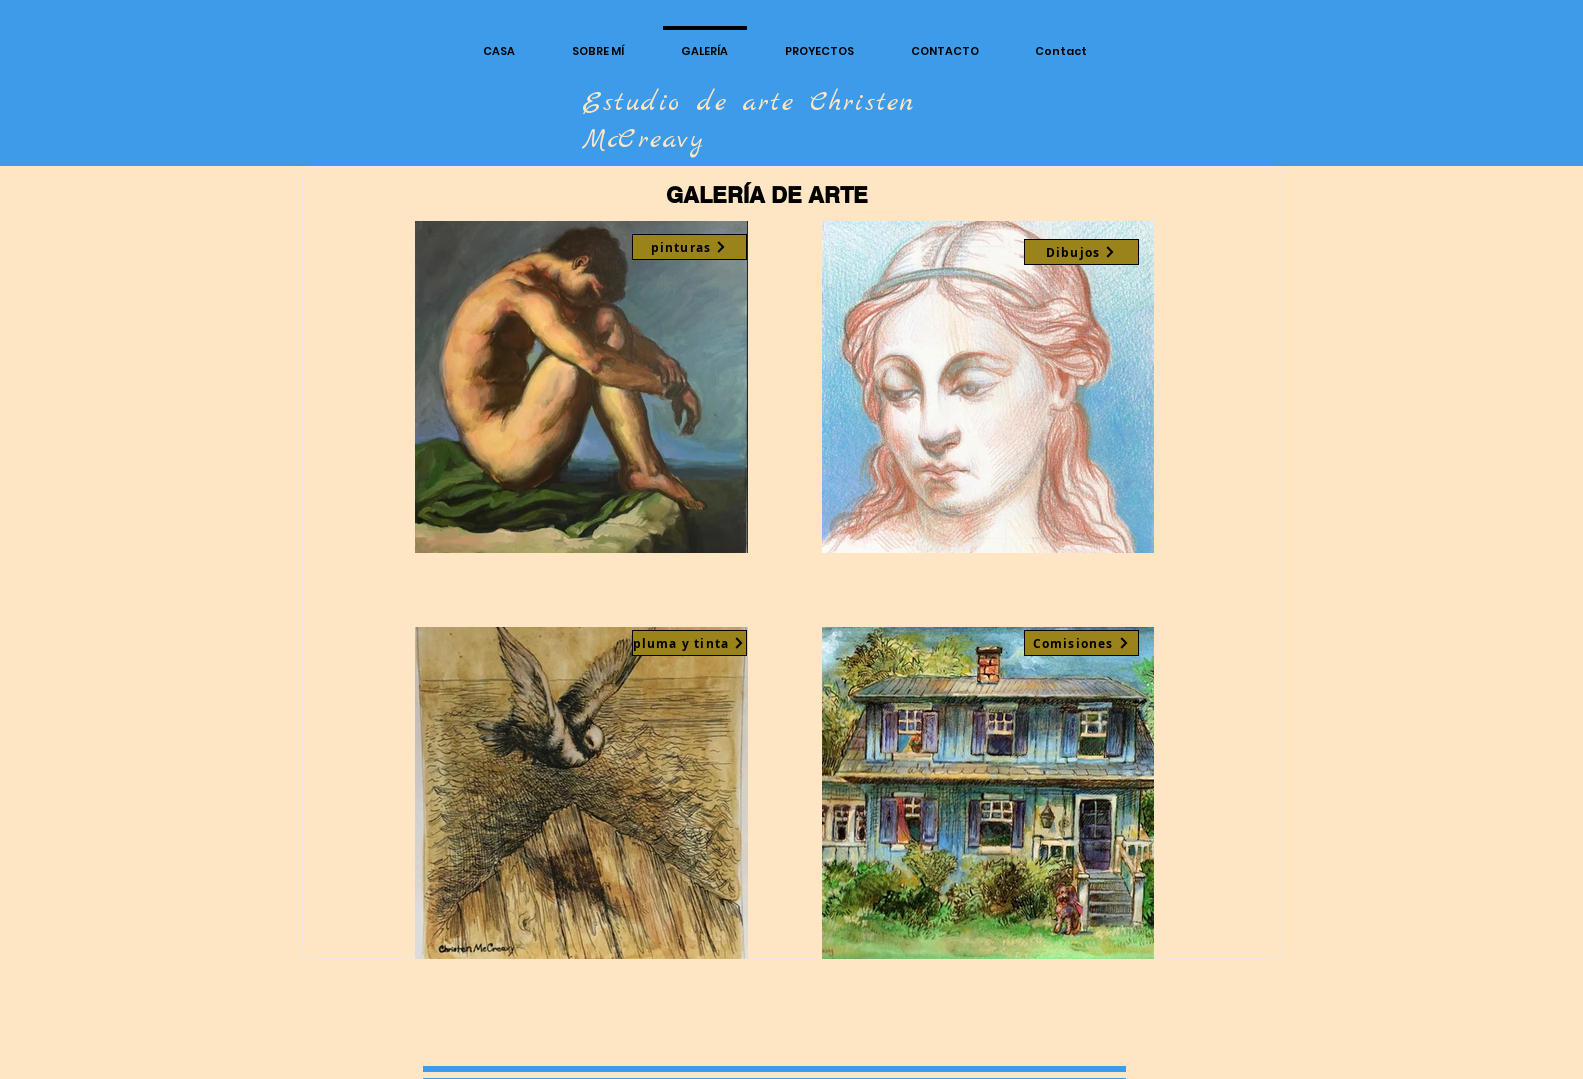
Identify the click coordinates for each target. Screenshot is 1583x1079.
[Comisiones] (1081, 643)
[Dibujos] (1081, 252)
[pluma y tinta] (689, 643)
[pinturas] (689, 247)
